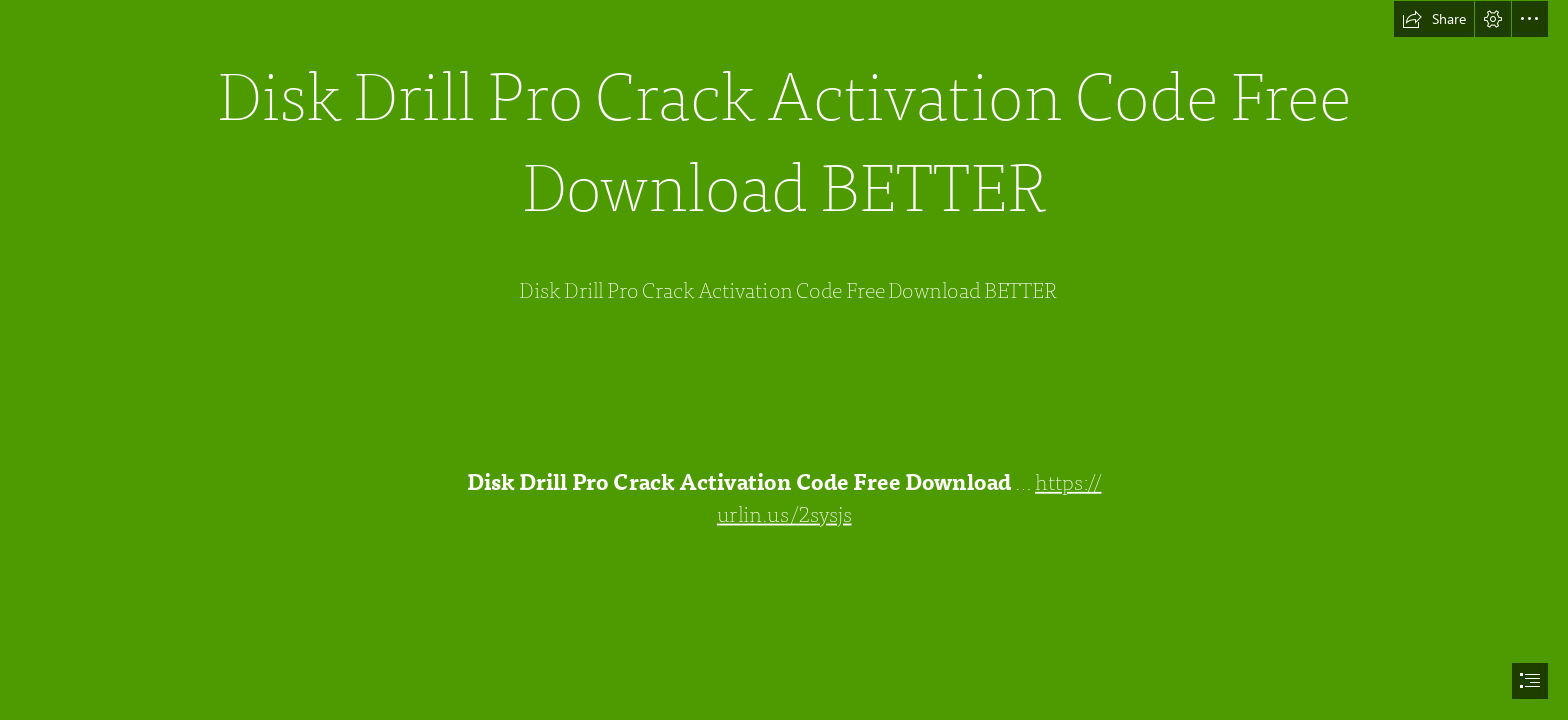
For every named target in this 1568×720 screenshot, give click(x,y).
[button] (1434, 19)
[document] (784, 360)
